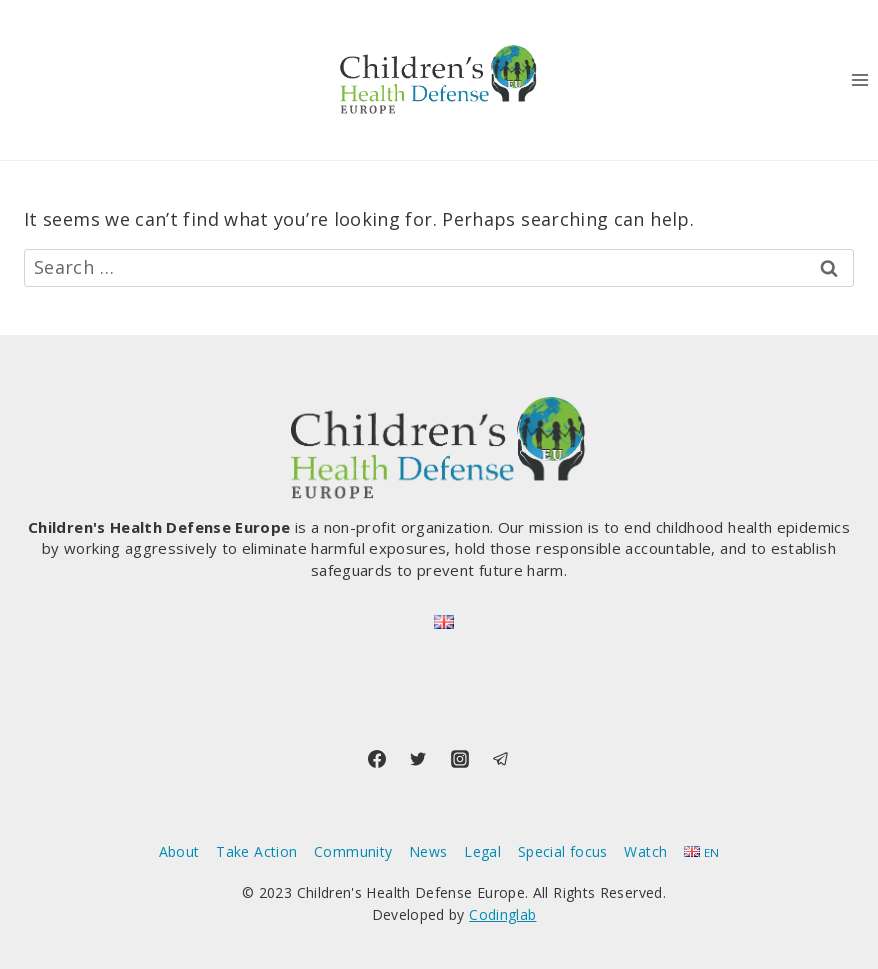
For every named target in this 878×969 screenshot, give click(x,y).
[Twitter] (418, 759)
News (428, 851)
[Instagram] (460, 759)
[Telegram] (501, 759)
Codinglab (502, 914)
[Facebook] (377, 759)
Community (353, 851)
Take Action (256, 851)
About (179, 851)
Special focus (563, 851)
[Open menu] (859, 79)
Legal (482, 851)
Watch (645, 851)
